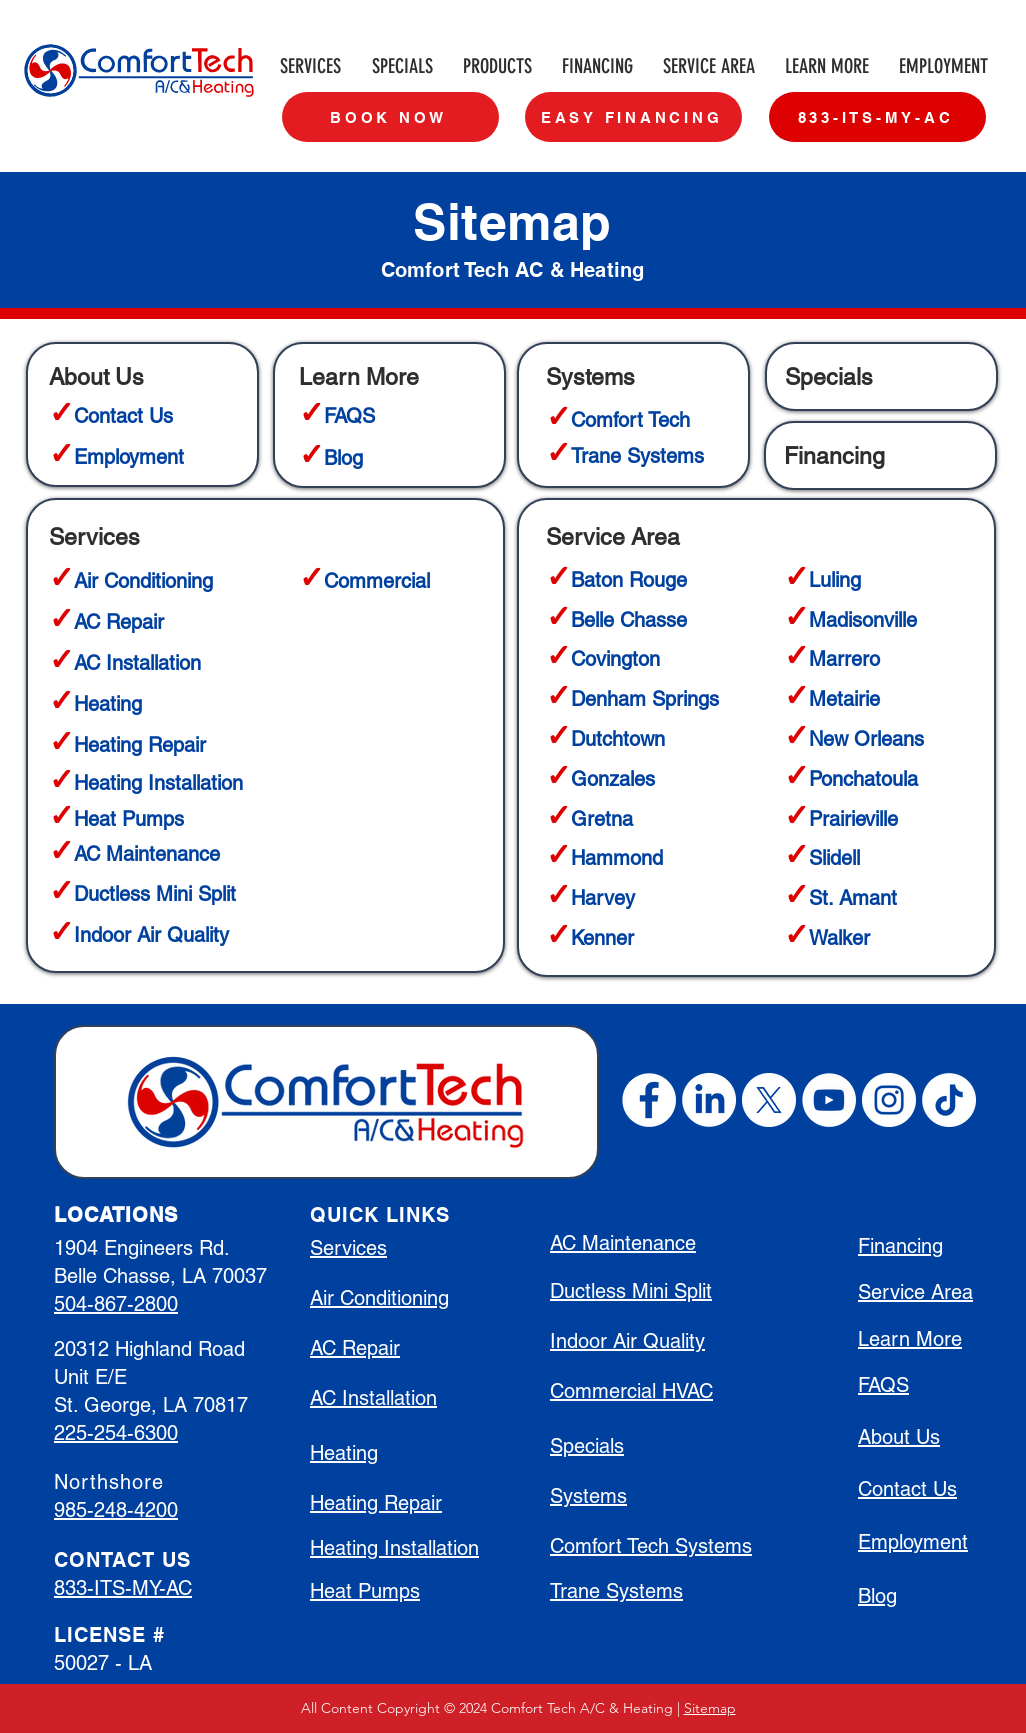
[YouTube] (829, 1100)
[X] (769, 1100)
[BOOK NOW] (390, 117)
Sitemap (710, 1708)
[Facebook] (649, 1100)
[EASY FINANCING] (633, 117)
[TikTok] (949, 1100)
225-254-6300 (116, 1433)
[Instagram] (889, 1100)
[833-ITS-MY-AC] (877, 117)
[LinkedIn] (709, 1100)
